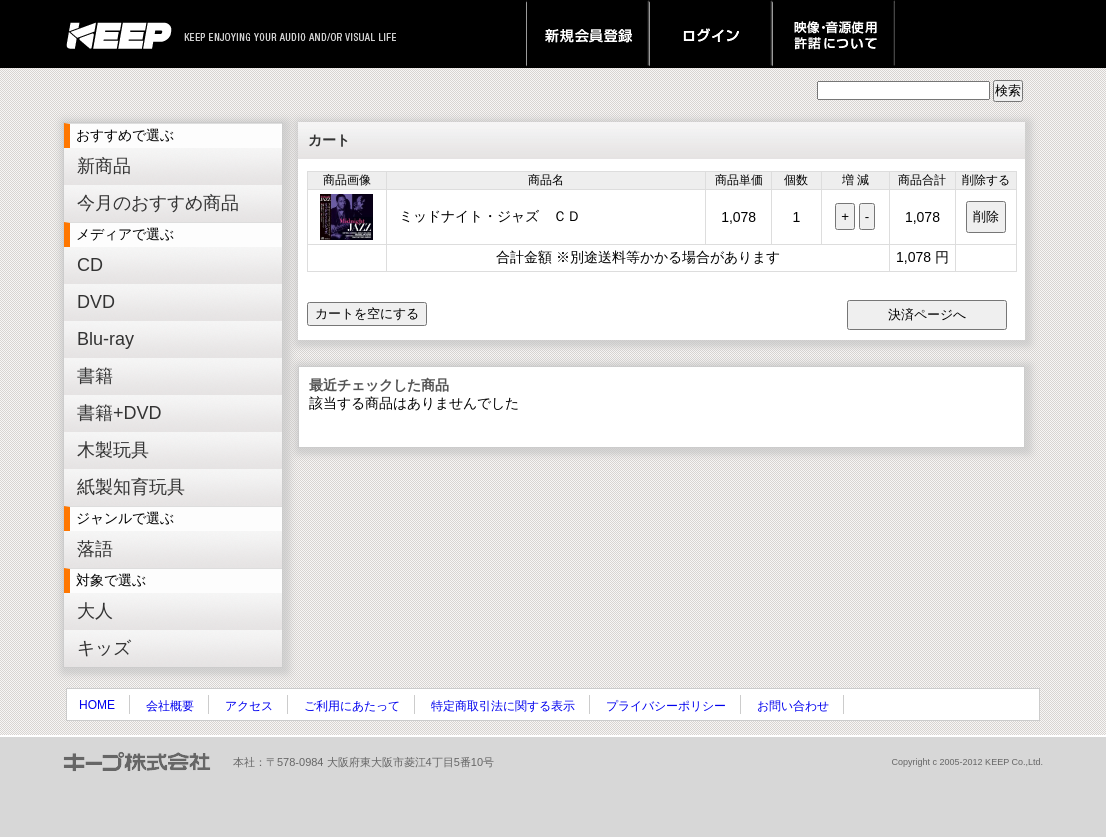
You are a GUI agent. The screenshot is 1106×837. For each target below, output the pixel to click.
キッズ (104, 648)
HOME (97, 705)
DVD (96, 302)
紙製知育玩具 (131, 487)
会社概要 (170, 706)
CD (90, 265)
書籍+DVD (119, 413)
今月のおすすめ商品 (158, 203)
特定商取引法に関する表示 (503, 706)
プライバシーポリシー (666, 706)
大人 (95, 611)
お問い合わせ (793, 706)
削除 (986, 216)
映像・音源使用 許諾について (833, 34)
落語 (95, 549)
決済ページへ (927, 314)
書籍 (95, 376)
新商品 (104, 166)
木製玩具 (113, 450)
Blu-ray (105, 339)
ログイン (710, 34)
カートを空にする (367, 313)
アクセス (249, 706)
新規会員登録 (587, 34)
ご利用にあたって (352, 706)
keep (124, 34)
